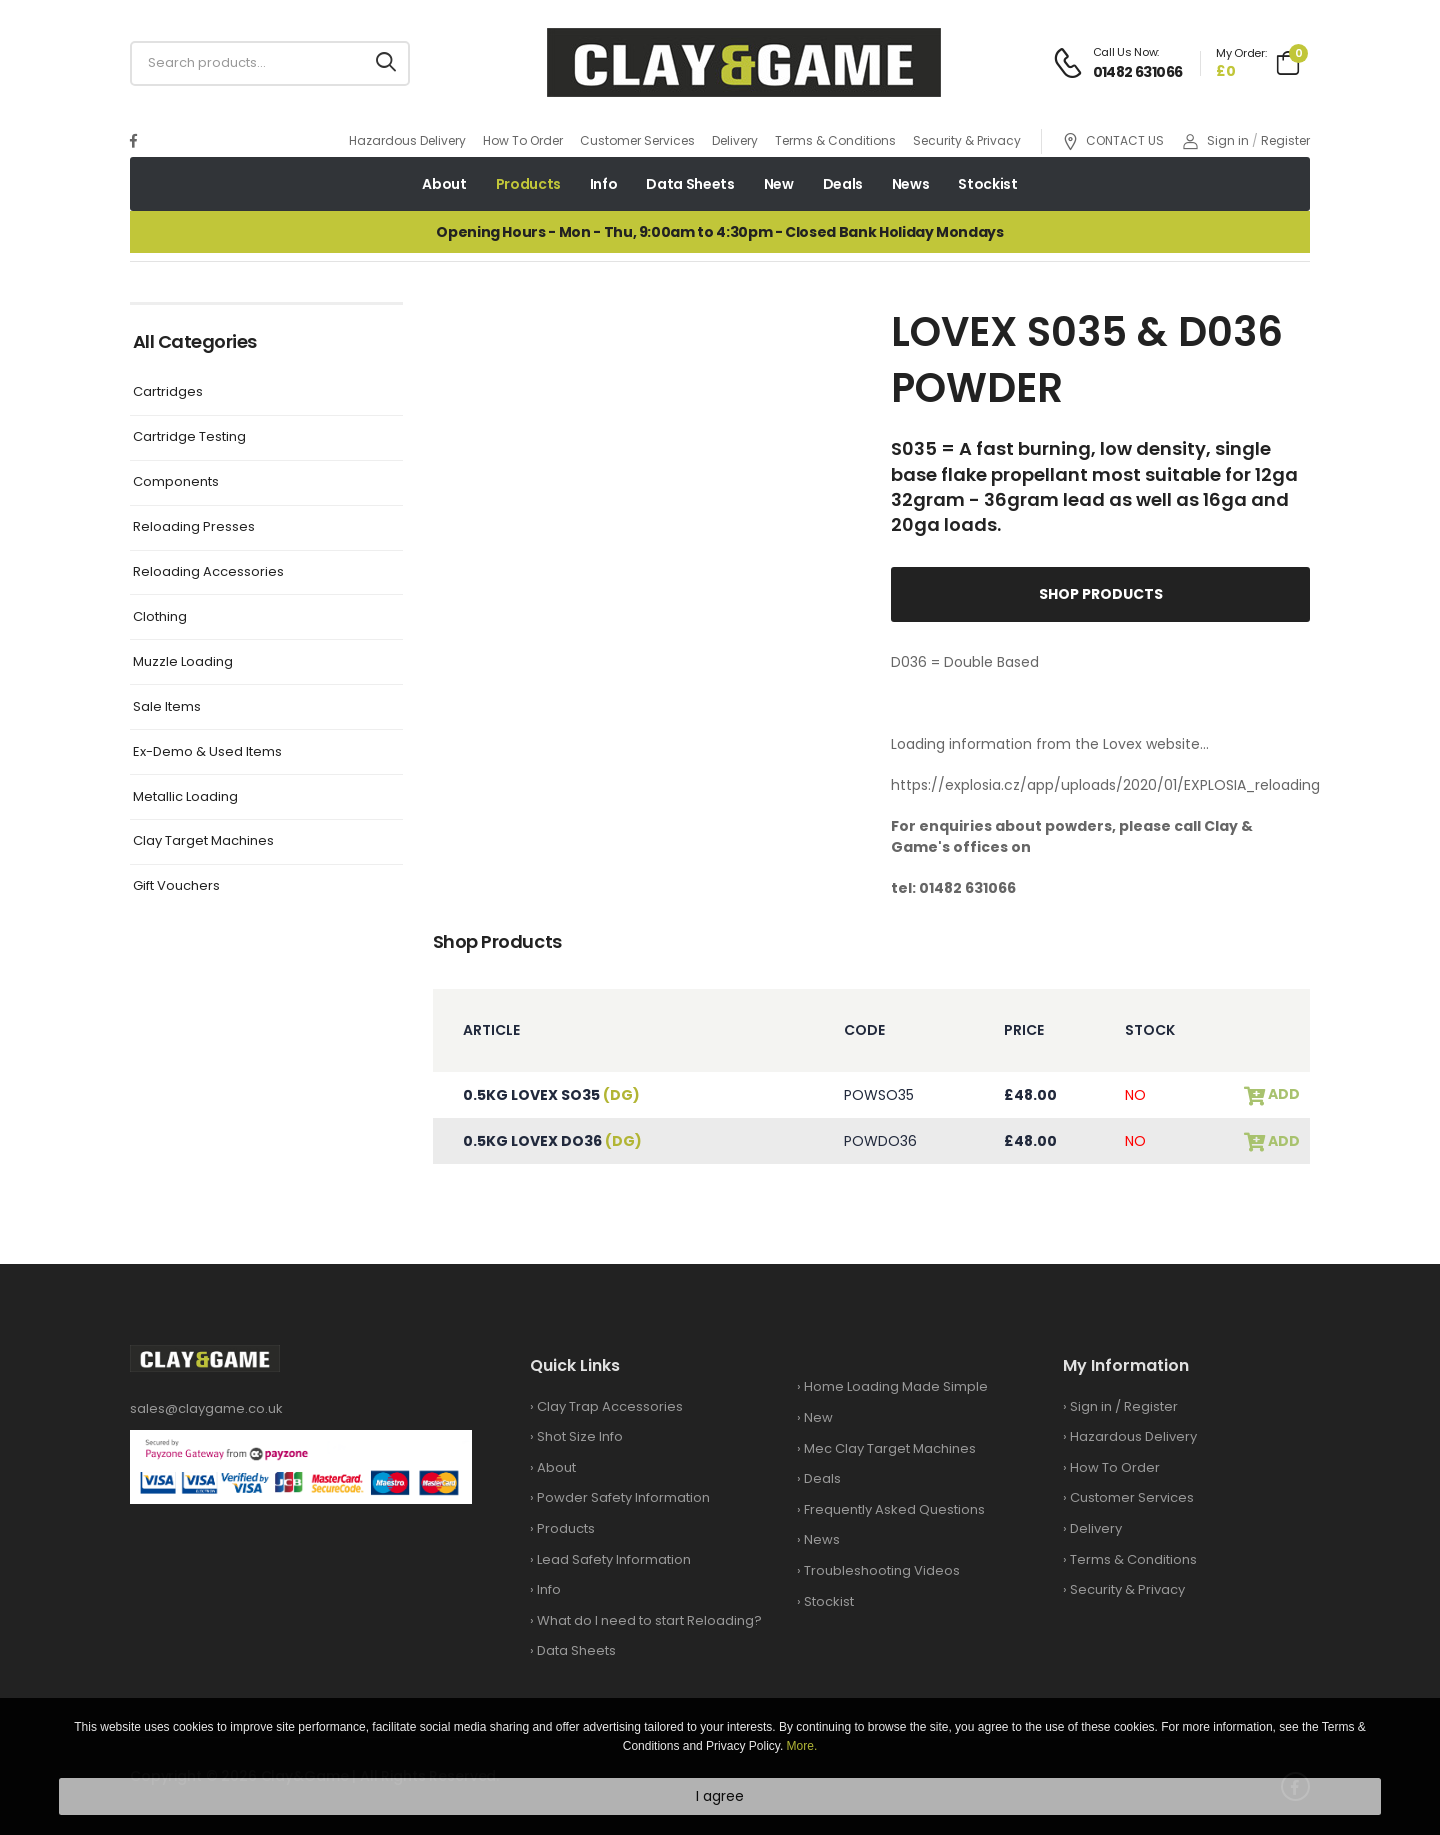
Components (176, 482)
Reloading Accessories (208, 572)
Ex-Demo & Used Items (207, 752)
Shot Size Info (580, 1436)
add (1282, 1094)
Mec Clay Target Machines (890, 1448)
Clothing (160, 617)
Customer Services (637, 140)
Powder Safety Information (623, 1497)
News (911, 184)
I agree (720, 1796)
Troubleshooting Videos (882, 1570)
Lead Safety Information (614, 1559)
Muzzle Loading (183, 662)
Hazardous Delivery (407, 140)
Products (528, 184)
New (779, 184)
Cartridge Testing (189, 437)
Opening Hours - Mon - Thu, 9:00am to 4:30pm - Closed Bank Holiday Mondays (719, 232)
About (444, 184)
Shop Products (1101, 594)
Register (1285, 140)
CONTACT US (1113, 141)
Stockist (987, 184)
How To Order (523, 140)
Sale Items (167, 707)
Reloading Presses (194, 527)
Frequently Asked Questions (894, 1509)
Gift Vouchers (176, 886)
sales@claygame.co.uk (206, 1408)
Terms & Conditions (835, 140)
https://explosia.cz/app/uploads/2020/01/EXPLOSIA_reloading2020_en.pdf (1149, 785)
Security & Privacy (967, 140)
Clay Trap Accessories (610, 1406)
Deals (843, 184)
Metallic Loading (185, 797)
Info (604, 184)
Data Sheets (690, 184)
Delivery (735, 140)
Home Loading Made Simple (896, 1386)
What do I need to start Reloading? (649, 1620)
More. (802, 1746)
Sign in (1216, 140)
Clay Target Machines (203, 841)
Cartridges (168, 392)
